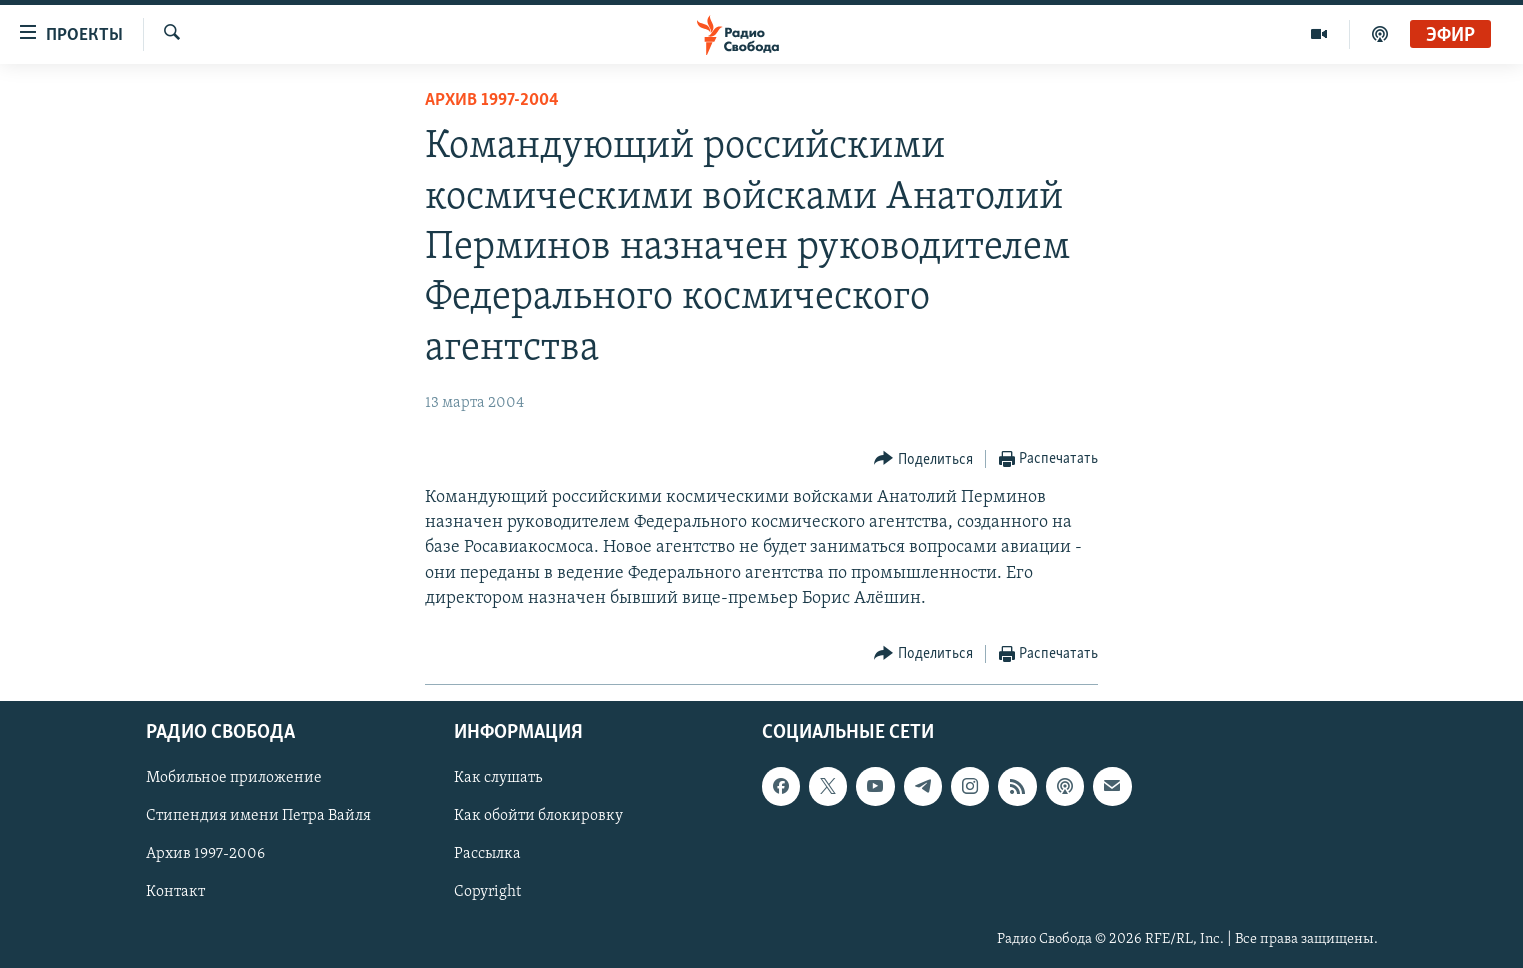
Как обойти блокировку (538, 816)
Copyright (487, 892)
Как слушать (498, 778)
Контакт (175, 892)
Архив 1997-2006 (205, 854)
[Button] (923, 459)
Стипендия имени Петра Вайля (258, 816)
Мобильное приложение (234, 778)
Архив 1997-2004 (492, 100)
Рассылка (487, 854)
